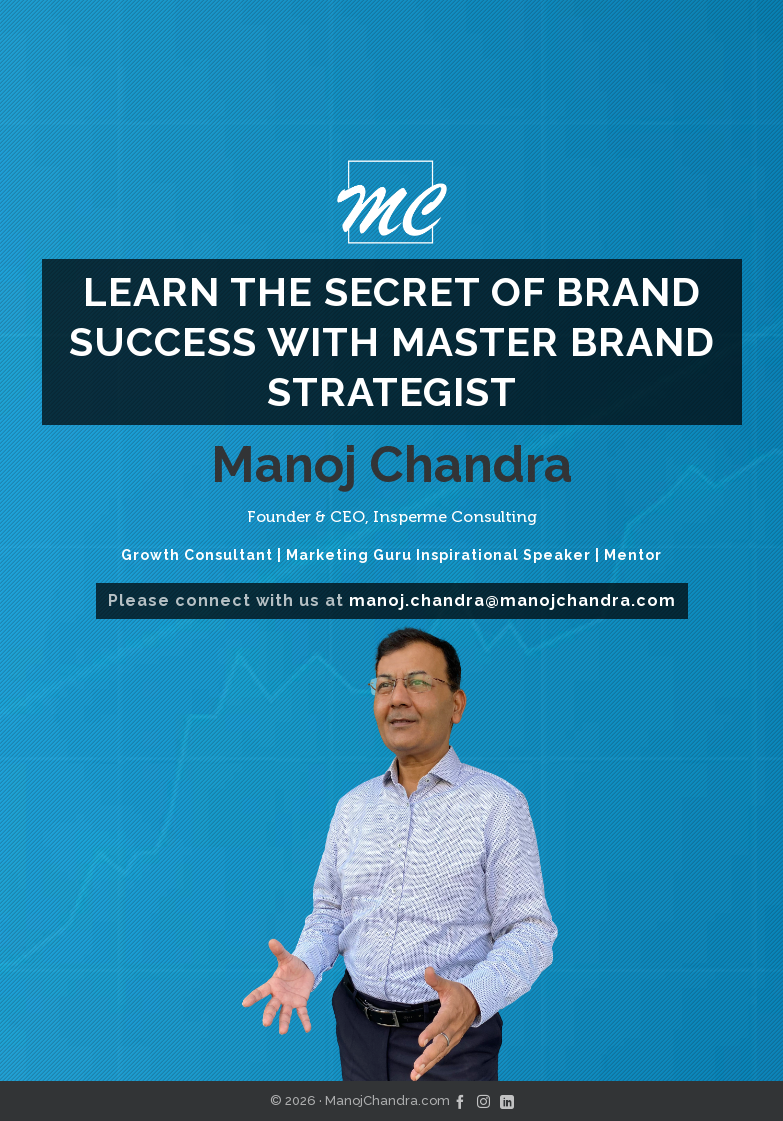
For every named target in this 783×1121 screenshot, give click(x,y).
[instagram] (483, 1100)
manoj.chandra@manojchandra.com (512, 600)
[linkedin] (507, 1100)
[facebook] (460, 1100)
